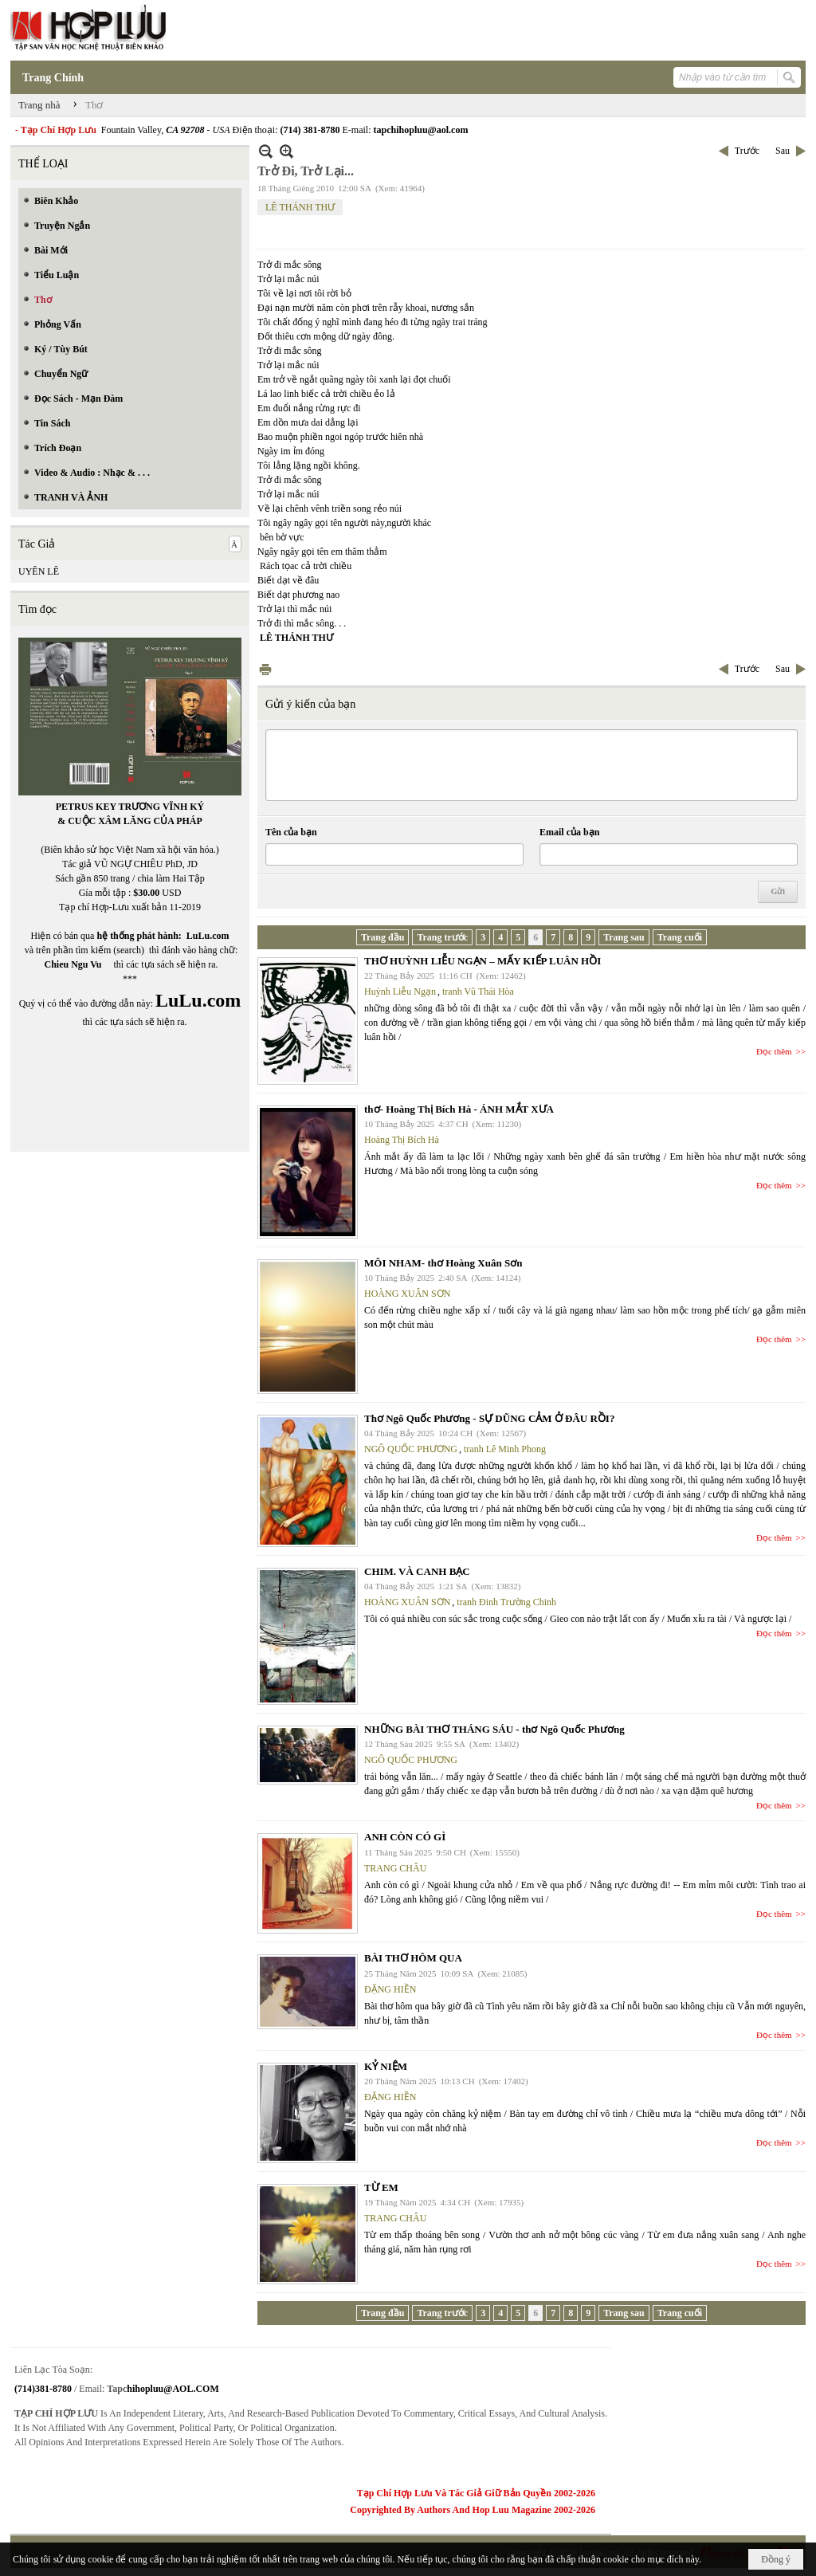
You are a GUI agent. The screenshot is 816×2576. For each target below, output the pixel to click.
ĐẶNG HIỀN (390, 1989)
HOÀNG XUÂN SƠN (407, 1293)
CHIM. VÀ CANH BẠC (417, 1571)
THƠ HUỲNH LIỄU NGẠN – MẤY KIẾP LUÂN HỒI (482, 961)
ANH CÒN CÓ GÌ (404, 1837)
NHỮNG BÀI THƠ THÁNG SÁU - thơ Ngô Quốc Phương (494, 1729)
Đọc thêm (774, 1051)
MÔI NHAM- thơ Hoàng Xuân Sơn (443, 1263)
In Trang (265, 669)
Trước (747, 150)
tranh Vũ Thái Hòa (478, 991)
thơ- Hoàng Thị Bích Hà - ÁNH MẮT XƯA (459, 1109)
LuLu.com (208, 935)
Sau (782, 150)
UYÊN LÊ (38, 571)
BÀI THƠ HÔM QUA (413, 1958)
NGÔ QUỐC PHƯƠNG (410, 1449)
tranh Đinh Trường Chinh (506, 1602)
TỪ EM (381, 2187)
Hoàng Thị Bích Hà (401, 1139)
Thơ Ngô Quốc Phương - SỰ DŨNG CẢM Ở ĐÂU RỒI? (489, 1418)
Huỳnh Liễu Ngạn (400, 991)
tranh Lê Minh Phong (505, 1449)
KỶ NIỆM (385, 2066)
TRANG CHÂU (395, 1868)
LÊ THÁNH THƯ (300, 207)
